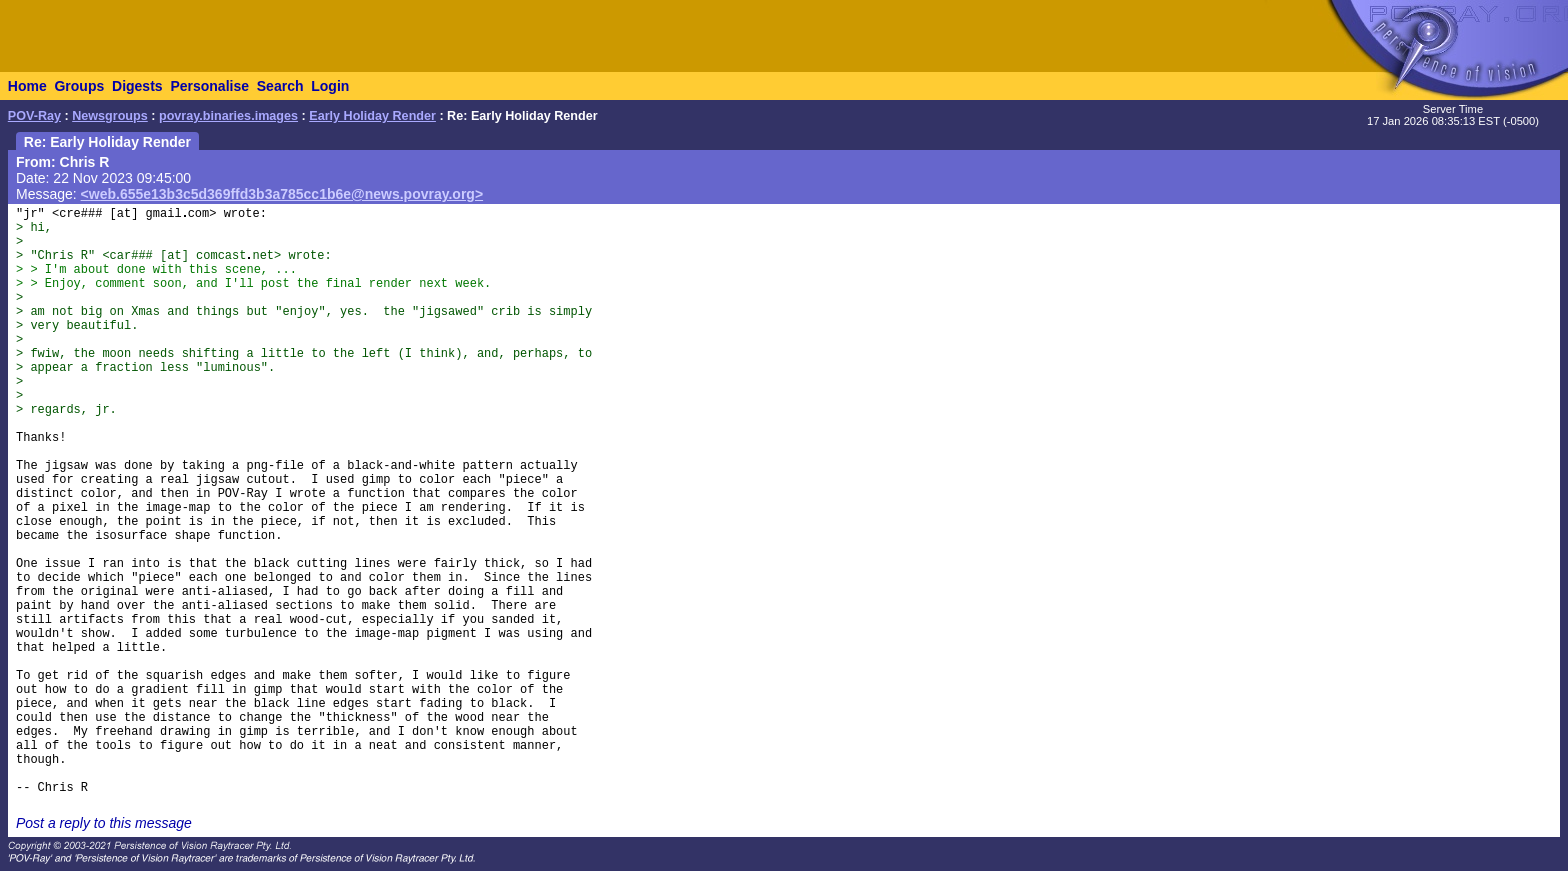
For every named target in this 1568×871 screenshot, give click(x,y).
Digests (137, 86)
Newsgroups (110, 116)
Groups (79, 86)
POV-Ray (34, 116)
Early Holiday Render (372, 116)
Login (330, 86)
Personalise (209, 86)
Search (280, 86)
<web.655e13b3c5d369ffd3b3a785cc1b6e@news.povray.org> (282, 194)
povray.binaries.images (228, 116)
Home (27, 86)
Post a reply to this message (104, 823)
